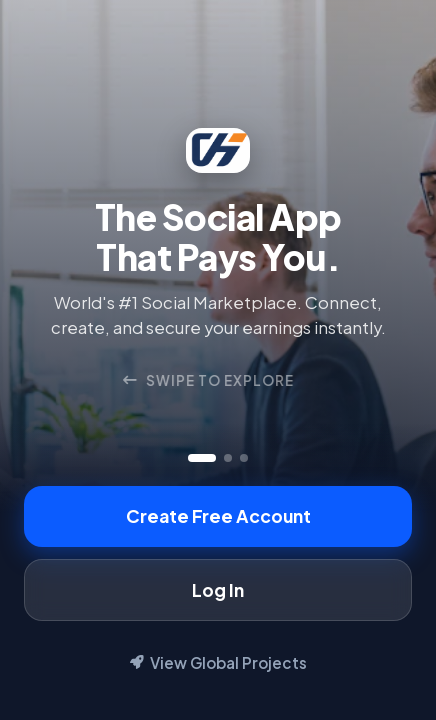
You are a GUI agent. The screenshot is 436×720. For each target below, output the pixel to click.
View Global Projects (218, 662)
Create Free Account (218, 516)
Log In (218, 590)
